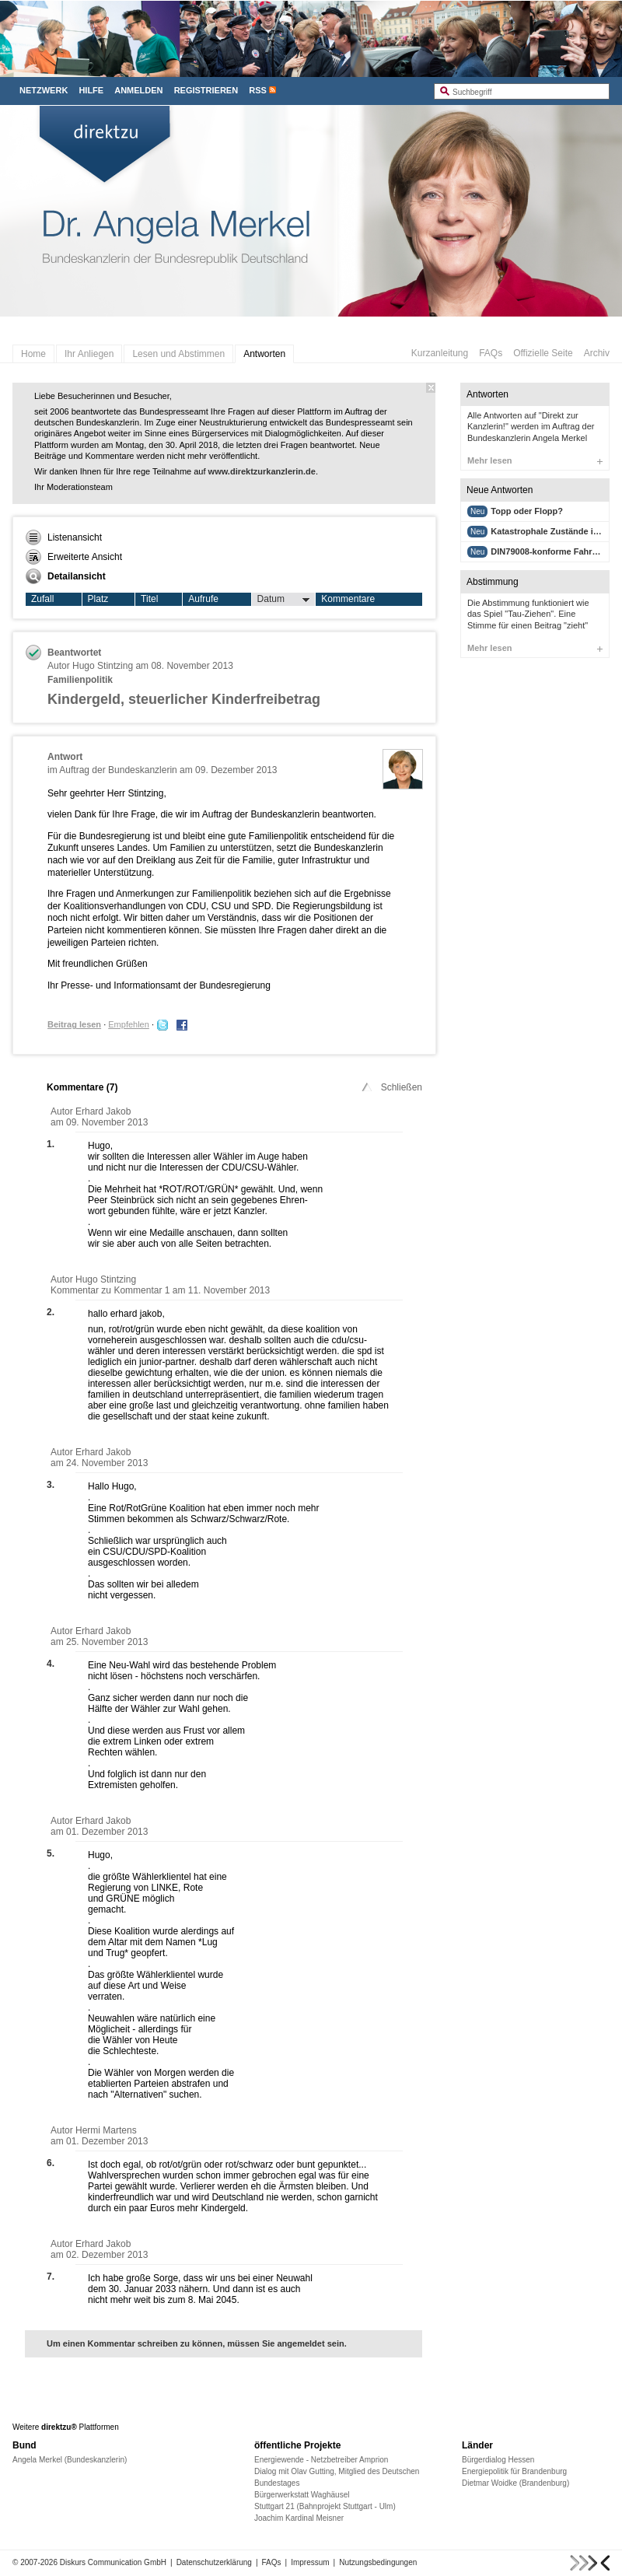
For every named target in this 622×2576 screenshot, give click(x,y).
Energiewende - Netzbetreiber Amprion (321, 2459)
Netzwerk (43, 90)
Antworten (264, 353)
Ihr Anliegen (89, 353)
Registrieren (206, 90)
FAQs (490, 353)
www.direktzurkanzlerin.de (262, 471)
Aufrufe (203, 598)
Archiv (597, 353)
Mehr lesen (535, 460)
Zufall (42, 598)
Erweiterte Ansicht (74, 557)
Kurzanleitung (439, 353)
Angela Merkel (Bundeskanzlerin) (69, 2459)
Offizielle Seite (542, 353)
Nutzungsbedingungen (378, 2562)
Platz (98, 598)
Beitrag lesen (74, 1024)
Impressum (310, 2562)
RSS (258, 90)
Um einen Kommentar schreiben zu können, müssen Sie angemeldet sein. (197, 2343)
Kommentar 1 (143, 1290)
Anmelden (138, 90)
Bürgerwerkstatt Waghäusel (301, 2494)
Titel (149, 598)
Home (33, 353)
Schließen (390, 1087)
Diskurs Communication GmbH (113, 2562)
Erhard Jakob (103, 1111)
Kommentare (348, 598)
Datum (283, 599)
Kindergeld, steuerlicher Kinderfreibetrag (183, 699)
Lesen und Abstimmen (178, 353)
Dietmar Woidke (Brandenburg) (515, 2483)
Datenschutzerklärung (214, 2562)
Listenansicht (64, 537)
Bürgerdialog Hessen (498, 2459)
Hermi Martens (106, 2130)
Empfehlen (128, 1024)
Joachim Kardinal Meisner (299, 2518)
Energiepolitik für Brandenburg (514, 2471)
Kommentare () (82, 1087)
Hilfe (91, 90)
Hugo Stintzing (102, 665)
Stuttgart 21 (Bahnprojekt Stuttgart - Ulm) (325, 2506)
